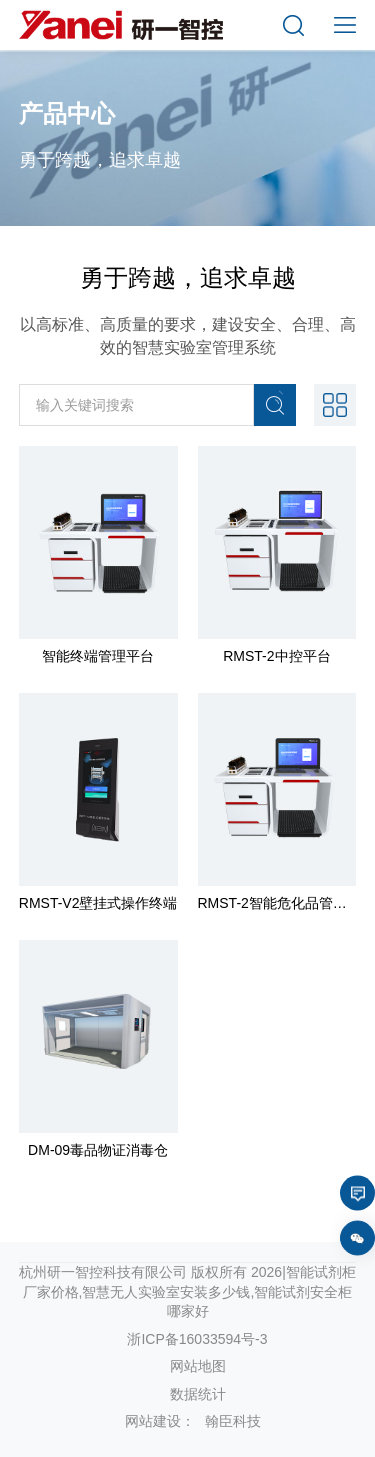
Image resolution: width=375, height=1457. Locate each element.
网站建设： (160, 1421)
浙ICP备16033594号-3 (197, 1339)
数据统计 (198, 1394)
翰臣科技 (233, 1421)
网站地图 (198, 1366)
